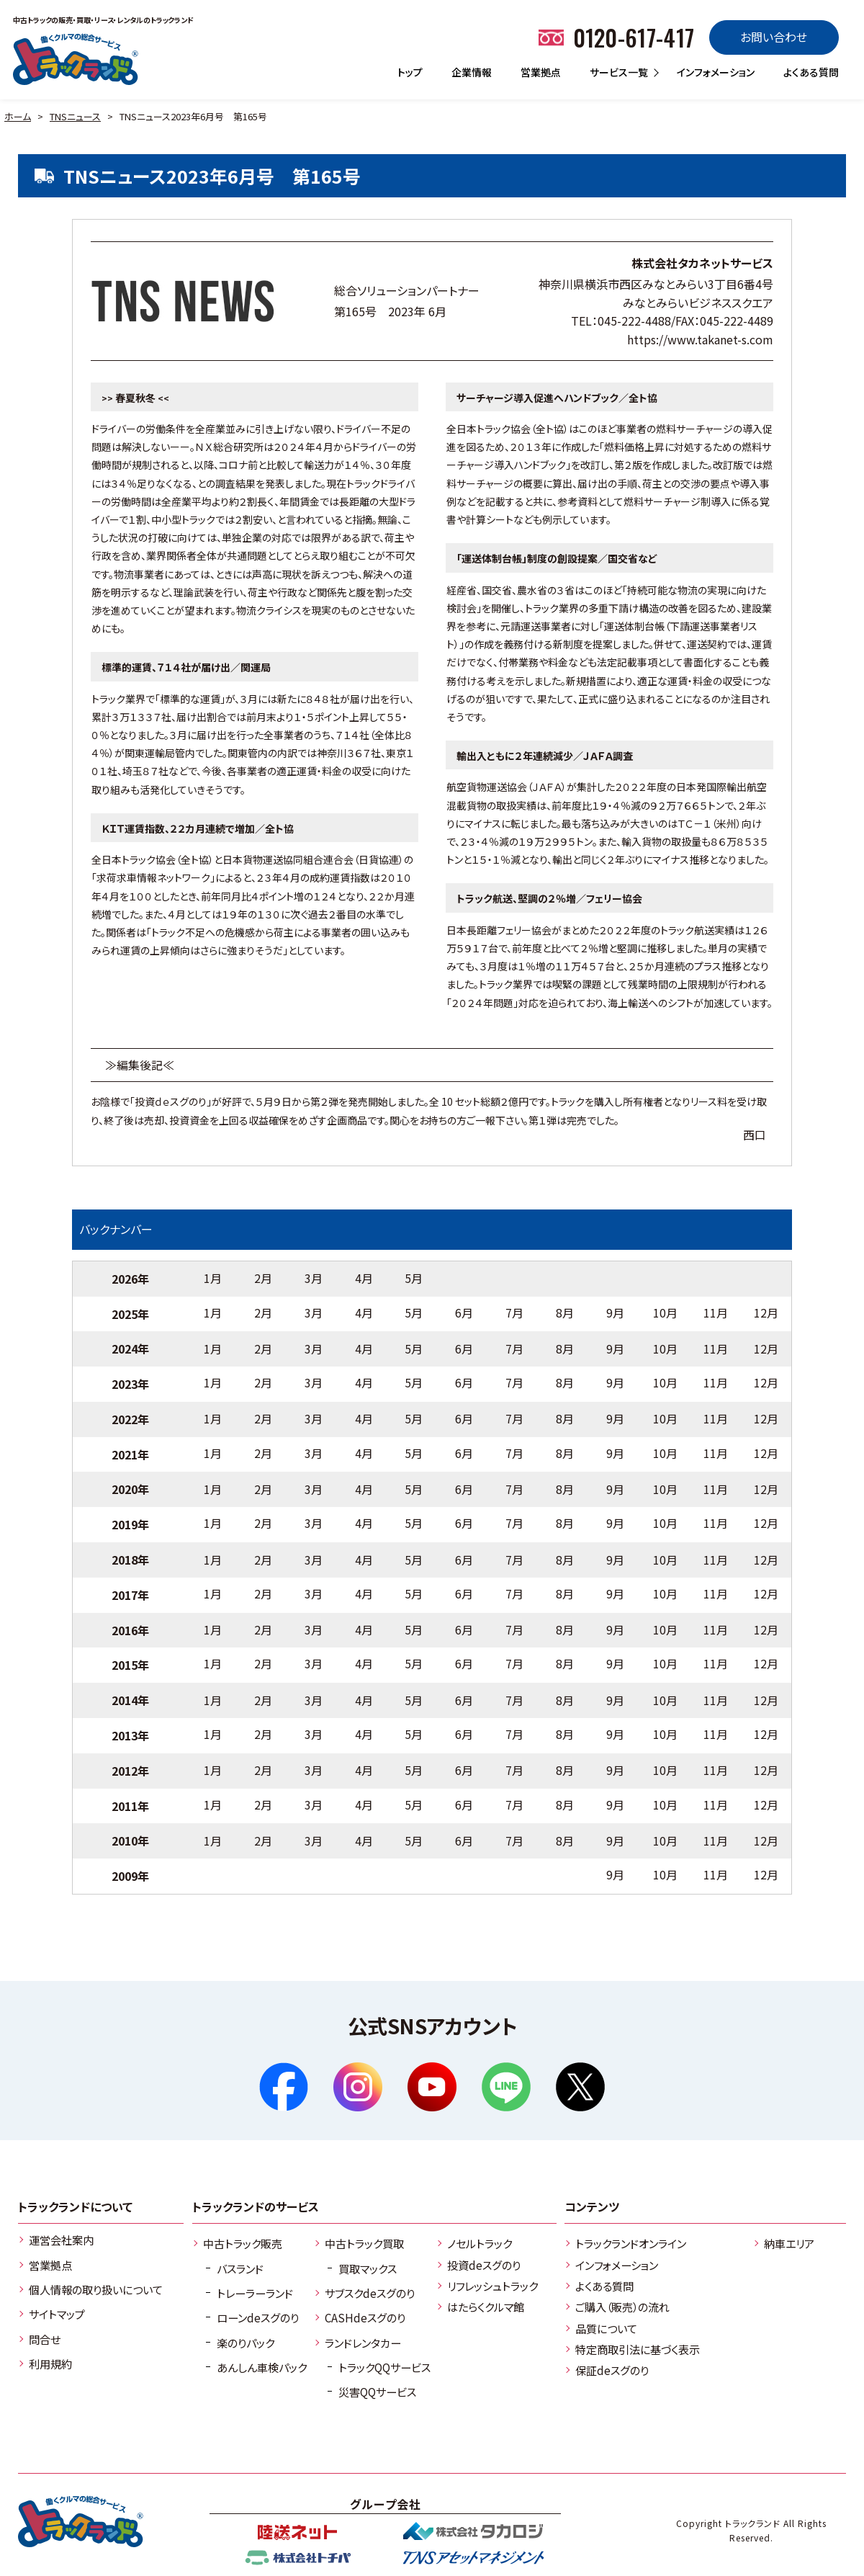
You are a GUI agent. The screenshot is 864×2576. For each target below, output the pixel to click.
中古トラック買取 (364, 2243)
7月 (514, 1312)
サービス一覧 (619, 72)
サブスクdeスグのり (370, 2293)
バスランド (240, 2268)
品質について (606, 2328)
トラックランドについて (75, 2206)
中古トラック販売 (242, 2243)
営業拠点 (541, 72)
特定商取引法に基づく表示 (637, 2349)
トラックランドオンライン (630, 2243)
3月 (314, 1278)
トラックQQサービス (384, 2367)
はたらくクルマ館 (485, 2307)
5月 (414, 1278)
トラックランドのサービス (255, 2206)
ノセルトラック (479, 2243)
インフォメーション (716, 72)
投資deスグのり (484, 2265)
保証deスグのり (612, 2370)
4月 (364, 1278)
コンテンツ (591, 2206)
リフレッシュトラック (492, 2286)
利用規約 (50, 2363)
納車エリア (789, 2243)
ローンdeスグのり (258, 2317)
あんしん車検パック (262, 2367)
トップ (410, 72)
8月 (565, 1312)
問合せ (44, 2339)
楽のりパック (245, 2343)
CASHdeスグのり (365, 2317)
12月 (766, 1312)
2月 (263, 1278)
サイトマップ (57, 2314)
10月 (665, 1312)
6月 (464, 1312)
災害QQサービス (377, 2392)
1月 (213, 1278)
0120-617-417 (634, 37)
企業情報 (471, 72)
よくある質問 (811, 72)
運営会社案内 (61, 2240)
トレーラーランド (255, 2293)
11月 (715, 1312)
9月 (615, 1312)
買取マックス (367, 2268)
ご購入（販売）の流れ (622, 2307)
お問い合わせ (773, 36)
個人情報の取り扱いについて (96, 2289)
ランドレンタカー (363, 2343)
